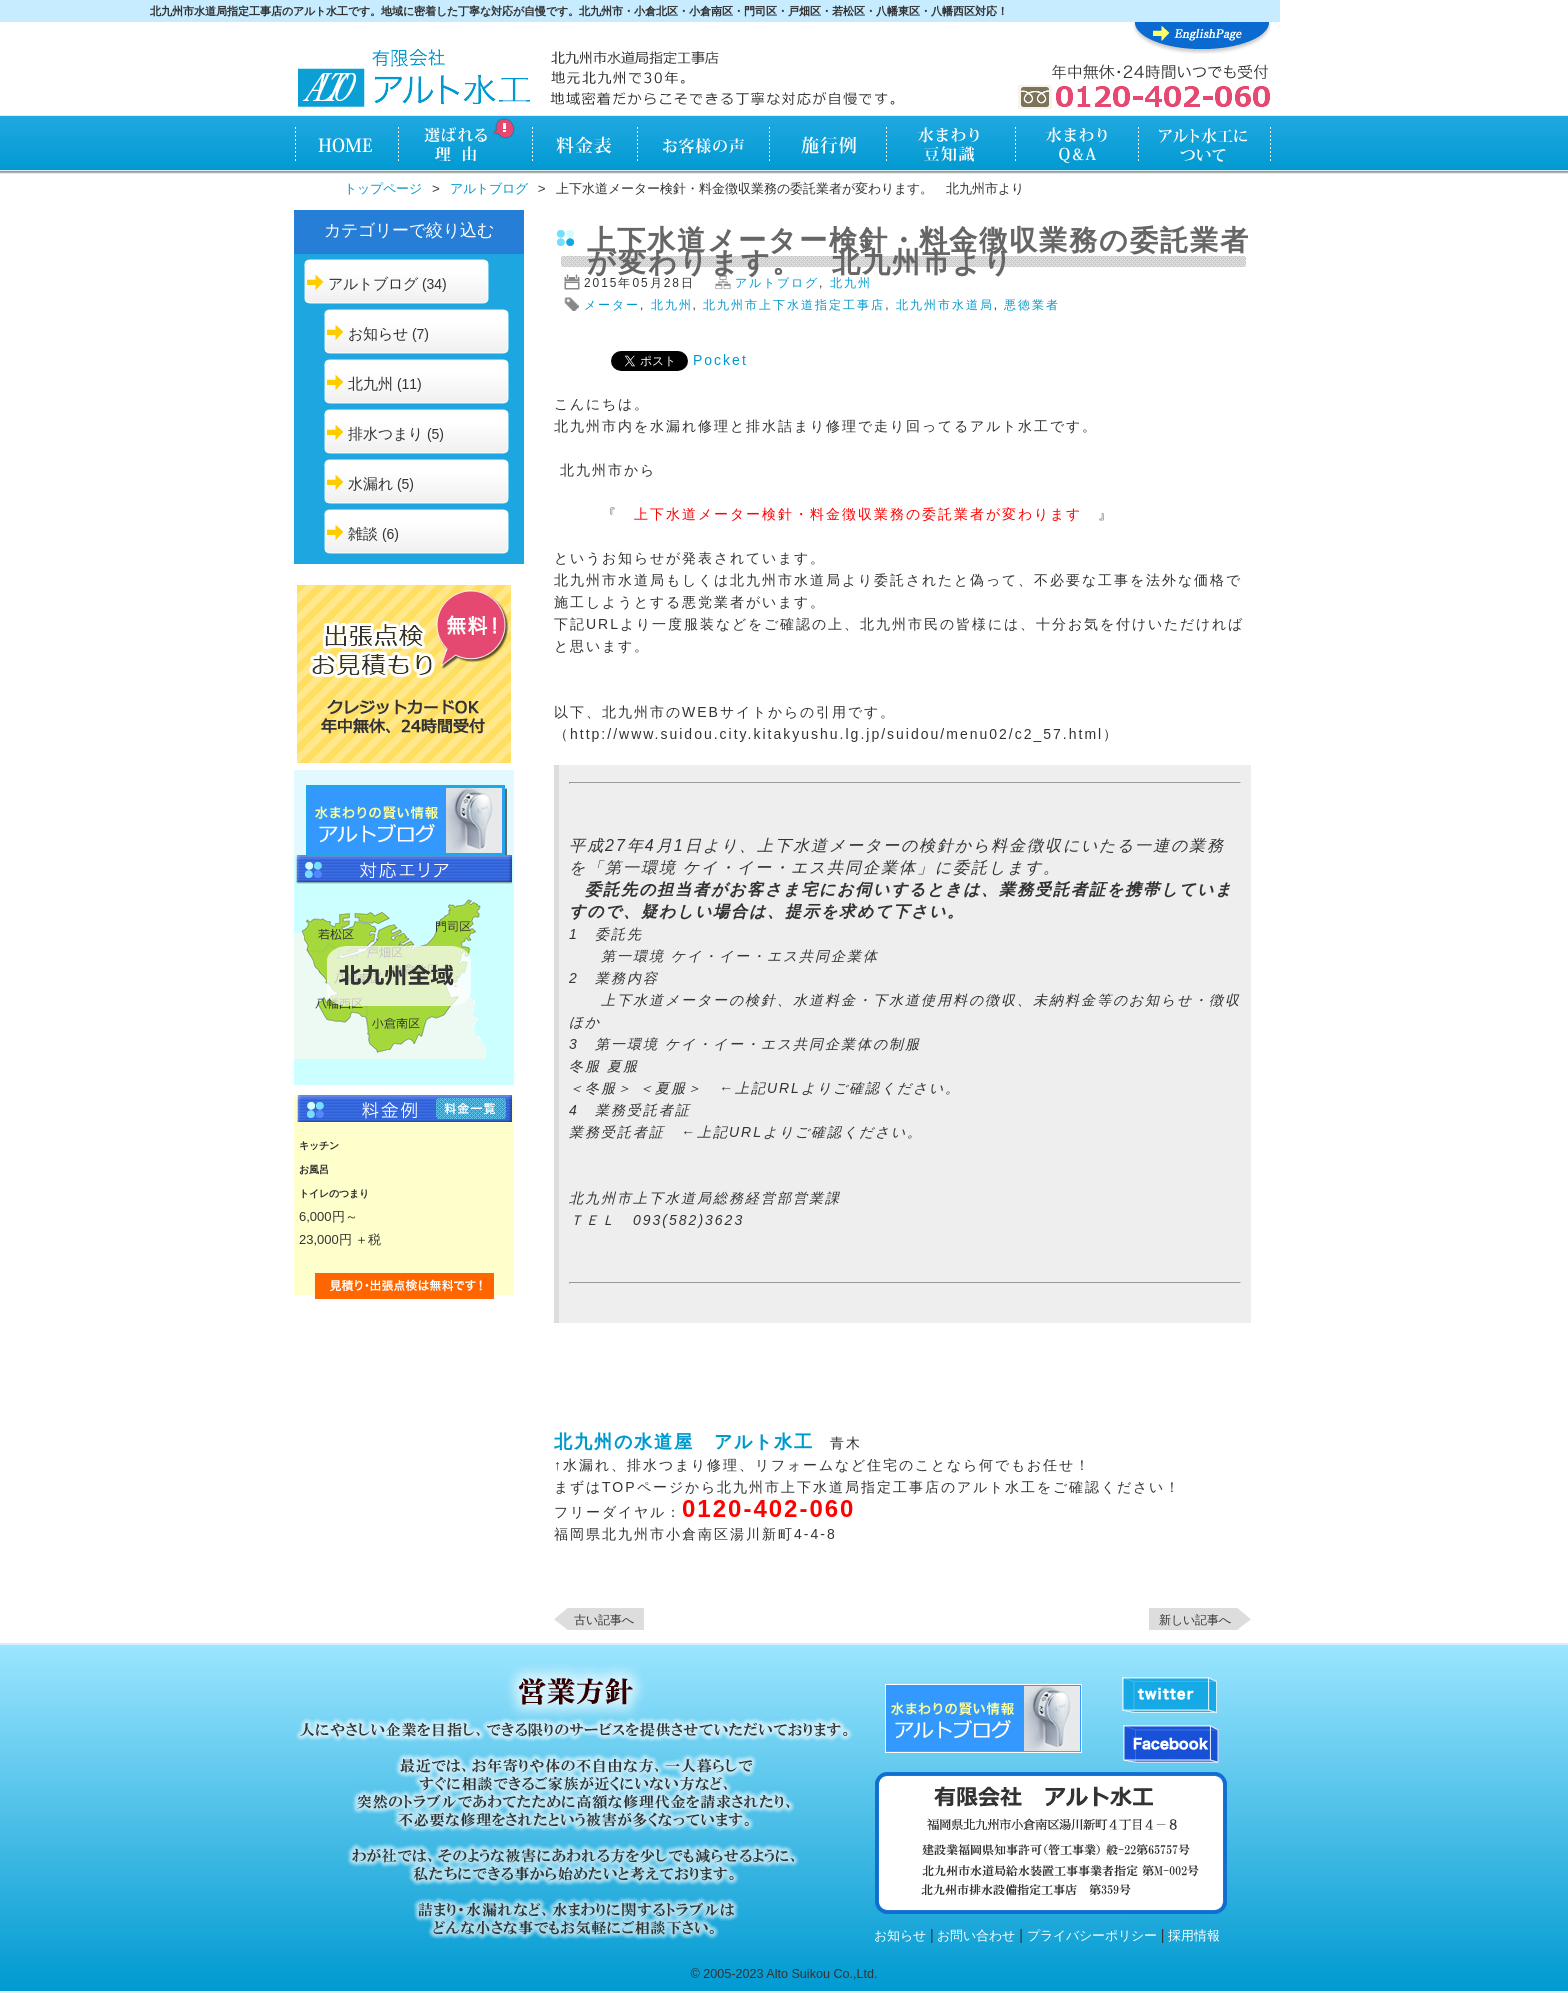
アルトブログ (489, 188)
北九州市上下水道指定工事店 (794, 305)
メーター (612, 305)
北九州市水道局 (945, 305)
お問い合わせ (976, 1936)
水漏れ (370, 483)
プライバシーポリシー (1092, 1936)
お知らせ (378, 333)
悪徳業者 (1032, 305)
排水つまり (385, 433)
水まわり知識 (951, 146)
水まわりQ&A (1076, 146)
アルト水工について (1204, 146)
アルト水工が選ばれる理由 (464, 146)
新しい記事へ (1195, 1620)
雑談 (363, 533)
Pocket (720, 360)
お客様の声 (703, 146)
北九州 (370, 383)
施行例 (828, 146)
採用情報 (1194, 1936)
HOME (345, 146)
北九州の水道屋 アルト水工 (684, 1442)
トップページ (383, 188)
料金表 (584, 146)
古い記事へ (604, 1620)
